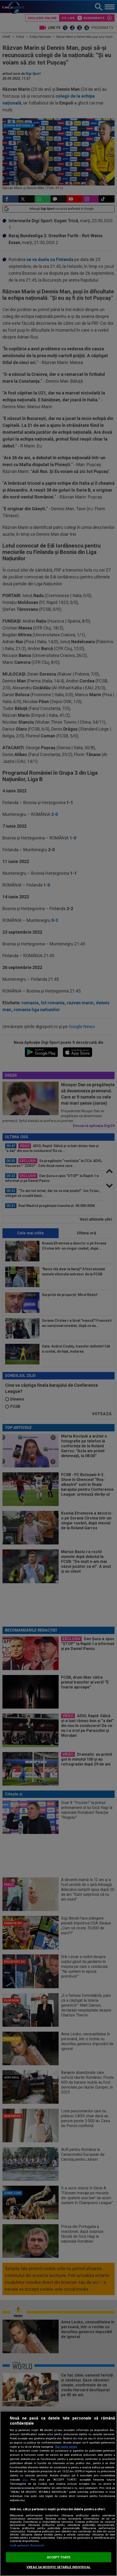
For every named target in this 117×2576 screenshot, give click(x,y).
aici (25, 2479)
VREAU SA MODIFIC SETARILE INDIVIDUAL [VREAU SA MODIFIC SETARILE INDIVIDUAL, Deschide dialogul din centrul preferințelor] (58, 2567)
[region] (58, 2493)
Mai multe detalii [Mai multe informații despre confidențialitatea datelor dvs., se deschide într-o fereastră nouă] (66, 2446)
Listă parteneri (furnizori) (27, 2545)
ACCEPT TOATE (58, 2557)
